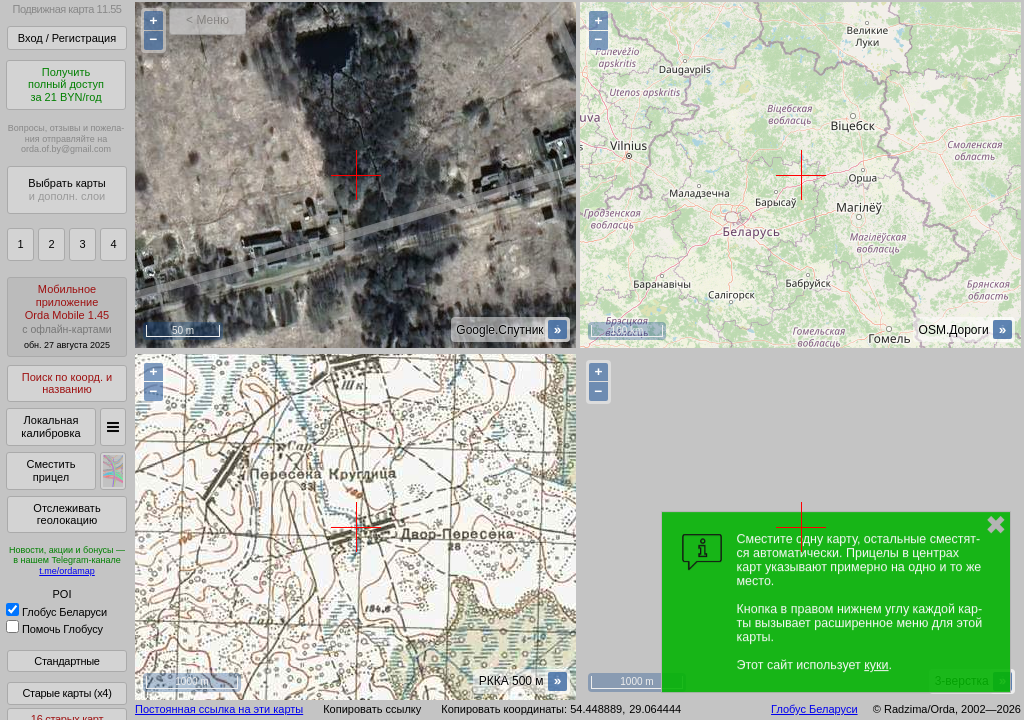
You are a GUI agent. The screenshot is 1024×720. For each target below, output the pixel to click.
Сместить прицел (50, 470)
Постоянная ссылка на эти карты (219, 709)
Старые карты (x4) (66, 693)
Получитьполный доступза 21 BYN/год (66, 84)
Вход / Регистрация (67, 38)
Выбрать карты (66, 189)
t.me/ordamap (67, 571)
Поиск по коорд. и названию (67, 383)
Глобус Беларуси (56, 612)
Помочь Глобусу (54, 629)
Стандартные (66, 661)
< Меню (207, 20)
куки (876, 665)
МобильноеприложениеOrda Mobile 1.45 (67, 316)
